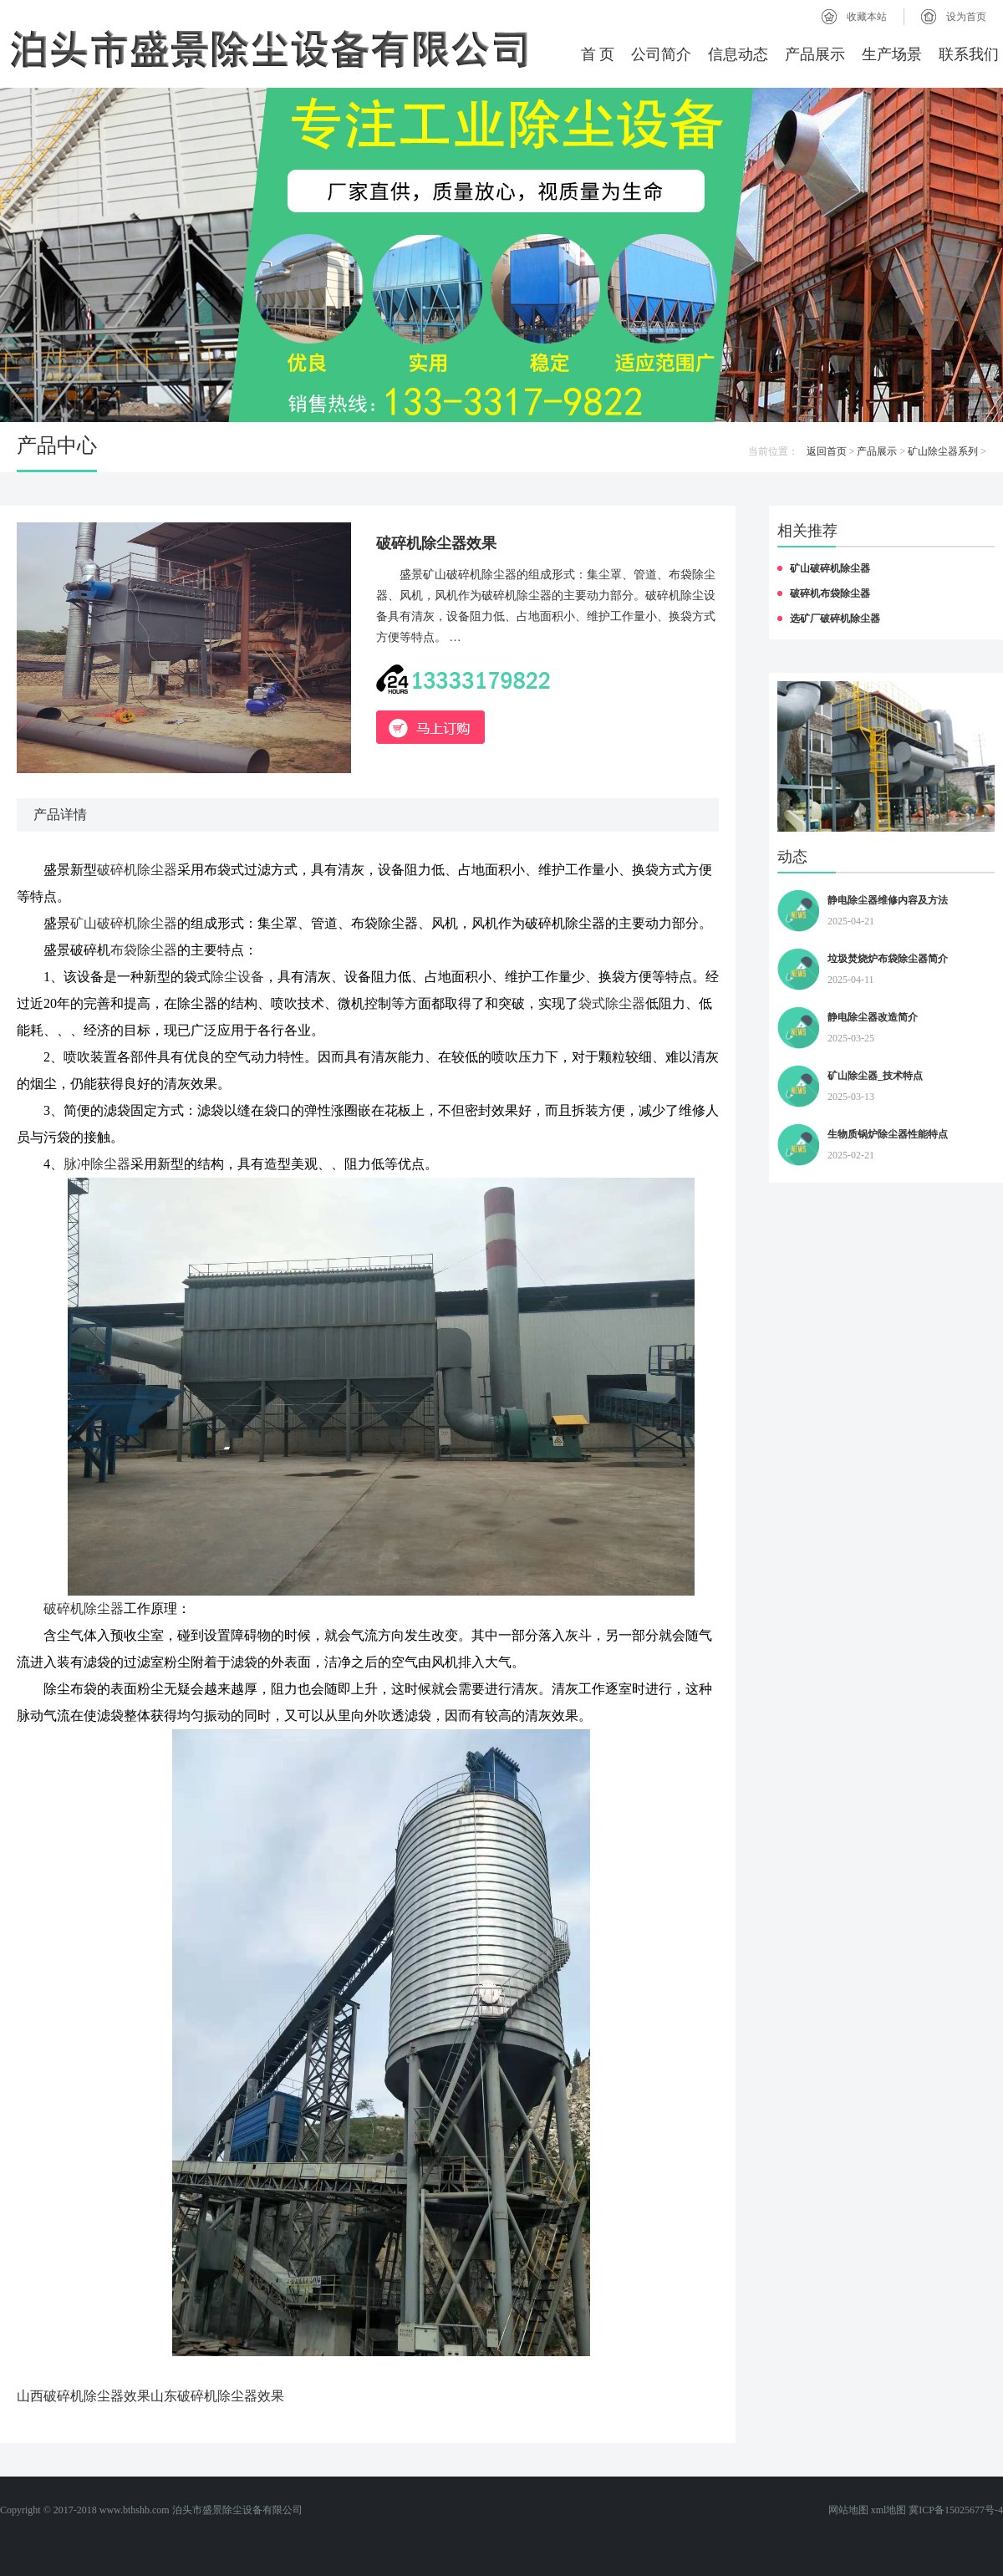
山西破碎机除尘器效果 (83, 2396)
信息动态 (738, 54)
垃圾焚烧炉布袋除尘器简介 (887, 959)
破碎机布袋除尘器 (830, 593)
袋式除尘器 (611, 1003)
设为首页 (966, 17)
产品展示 (815, 54)
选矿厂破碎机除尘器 (835, 618)
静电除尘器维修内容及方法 (887, 900)
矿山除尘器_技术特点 (875, 1076)
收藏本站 (867, 17)
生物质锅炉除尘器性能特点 (887, 1134)
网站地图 (848, 2510)
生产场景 (892, 54)
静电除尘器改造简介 (872, 1017)
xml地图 (889, 2510)
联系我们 (969, 54)
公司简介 (661, 54)
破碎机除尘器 (137, 870)
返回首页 (827, 451)
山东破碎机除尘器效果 (217, 2396)
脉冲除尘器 (97, 1164)
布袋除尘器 (143, 950)
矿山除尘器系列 (943, 451)
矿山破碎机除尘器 (123, 923)
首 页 (598, 54)
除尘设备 (237, 977)
